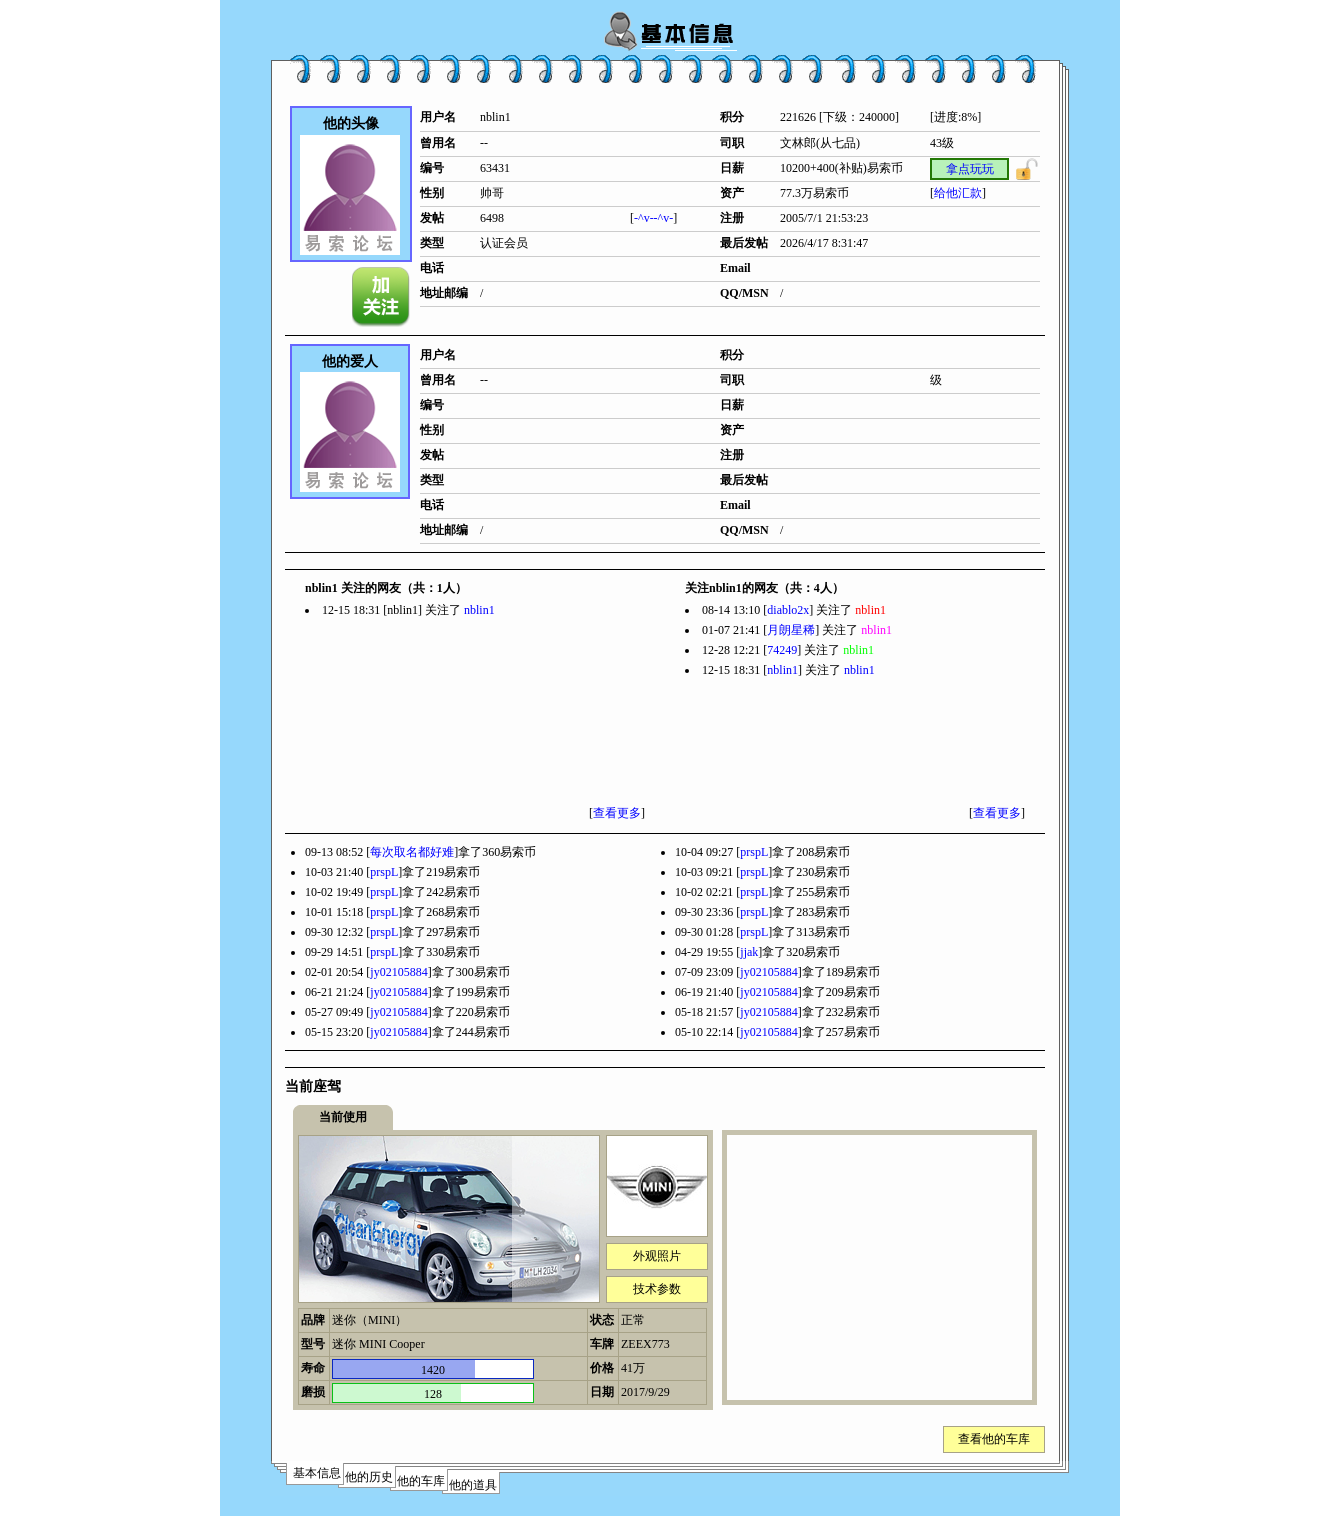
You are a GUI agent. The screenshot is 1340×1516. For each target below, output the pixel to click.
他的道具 (473, 1485)
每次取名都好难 (412, 852)
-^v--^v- (653, 218)
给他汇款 (958, 193)
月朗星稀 (791, 630)
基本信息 (317, 1473)
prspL (754, 852)
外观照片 (657, 1256)
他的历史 (369, 1477)
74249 (782, 650)
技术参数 (657, 1289)
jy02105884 (398, 972)
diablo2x (788, 610)
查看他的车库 (994, 1439)
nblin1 (479, 610)
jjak (749, 952)
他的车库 (421, 1481)
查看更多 (617, 813)
